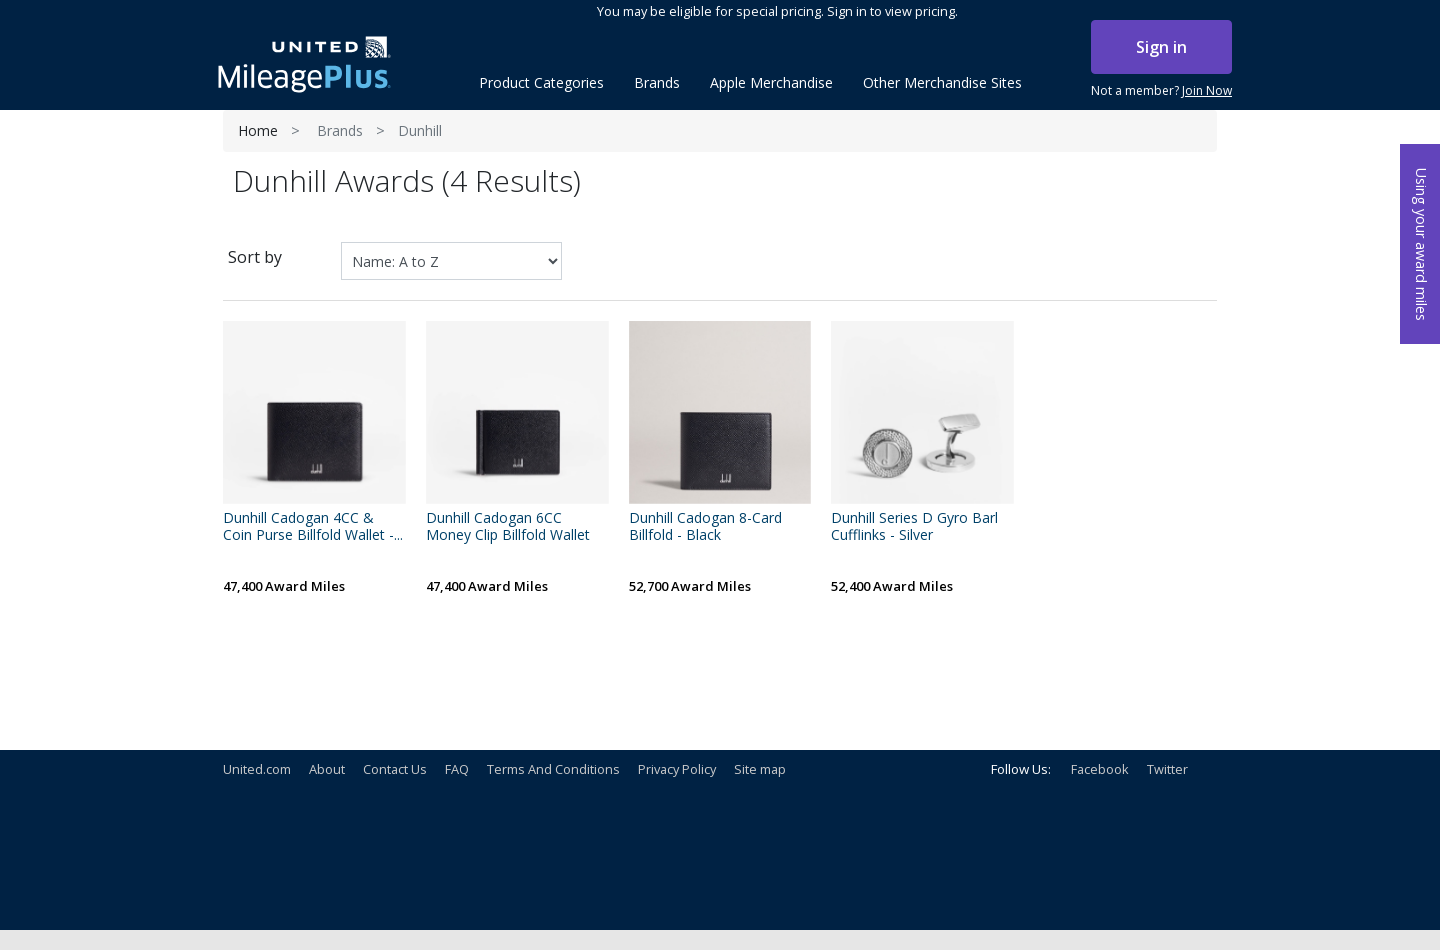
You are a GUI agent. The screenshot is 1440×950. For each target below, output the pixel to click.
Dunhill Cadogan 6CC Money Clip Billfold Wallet (508, 527)
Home (258, 130)
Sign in (1161, 47)
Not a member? (1161, 91)
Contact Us (395, 769)
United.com (257, 769)
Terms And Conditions (553, 769)
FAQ (457, 769)
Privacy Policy (677, 769)
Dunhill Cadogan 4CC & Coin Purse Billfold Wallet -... (313, 527)
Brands (340, 130)
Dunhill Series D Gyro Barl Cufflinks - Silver (914, 527)
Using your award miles (1421, 244)
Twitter (1167, 769)
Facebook (1100, 769)
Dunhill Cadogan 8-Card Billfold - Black (705, 527)
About (327, 769)
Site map (760, 769)
